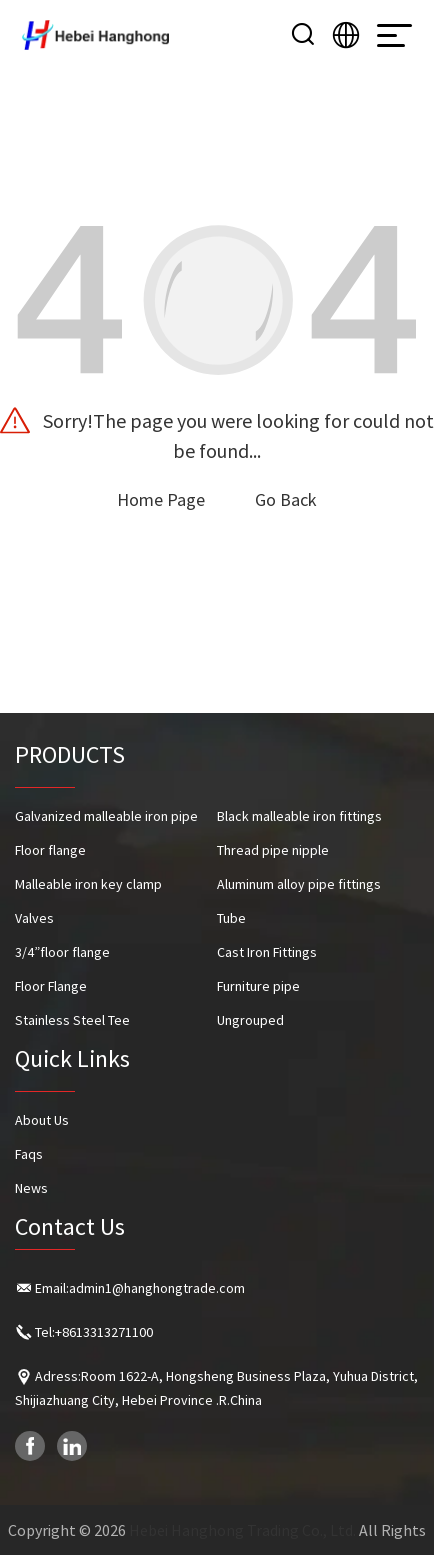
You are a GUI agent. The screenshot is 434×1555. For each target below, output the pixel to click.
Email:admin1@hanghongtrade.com (140, 1288)
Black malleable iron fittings (299, 816)
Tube (231, 918)
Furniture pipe (258, 986)
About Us (42, 1120)
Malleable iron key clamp (88, 884)
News (31, 1188)
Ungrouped (250, 1020)
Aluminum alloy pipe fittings (299, 884)
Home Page (161, 499)
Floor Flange (51, 986)
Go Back (286, 499)
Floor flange (50, 850)
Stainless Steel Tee (72, 1020)
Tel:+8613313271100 (94, 1332)
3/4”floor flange (62, 952)
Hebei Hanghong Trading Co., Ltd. (242, 1530)
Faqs (29, 1154)
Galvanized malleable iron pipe (106, 816)
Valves (34, 918)
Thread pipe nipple (273, 850)
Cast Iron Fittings (267, 952)
